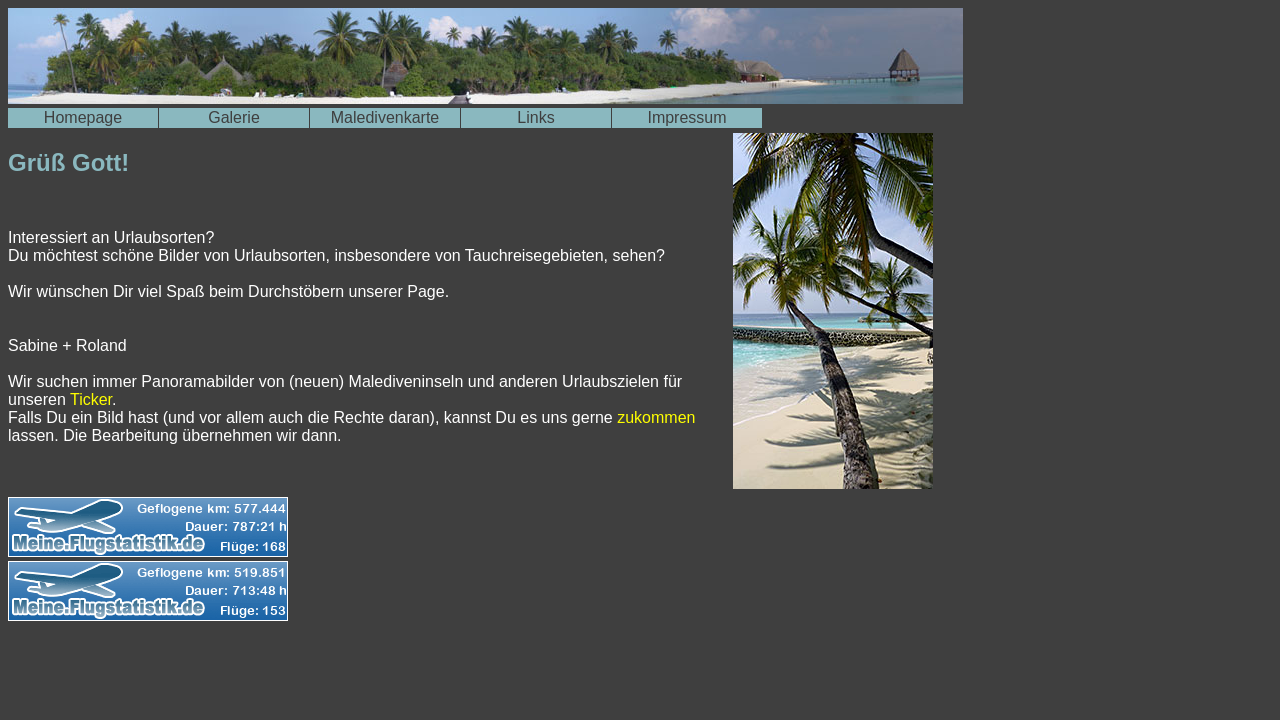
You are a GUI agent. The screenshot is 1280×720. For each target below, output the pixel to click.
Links (535, 117)
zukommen (656, 417)
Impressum (686, 117)
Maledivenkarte (385, 117)
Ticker (91, 399)
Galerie (234, 117)
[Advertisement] (242, 673)
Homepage (83, 117)
